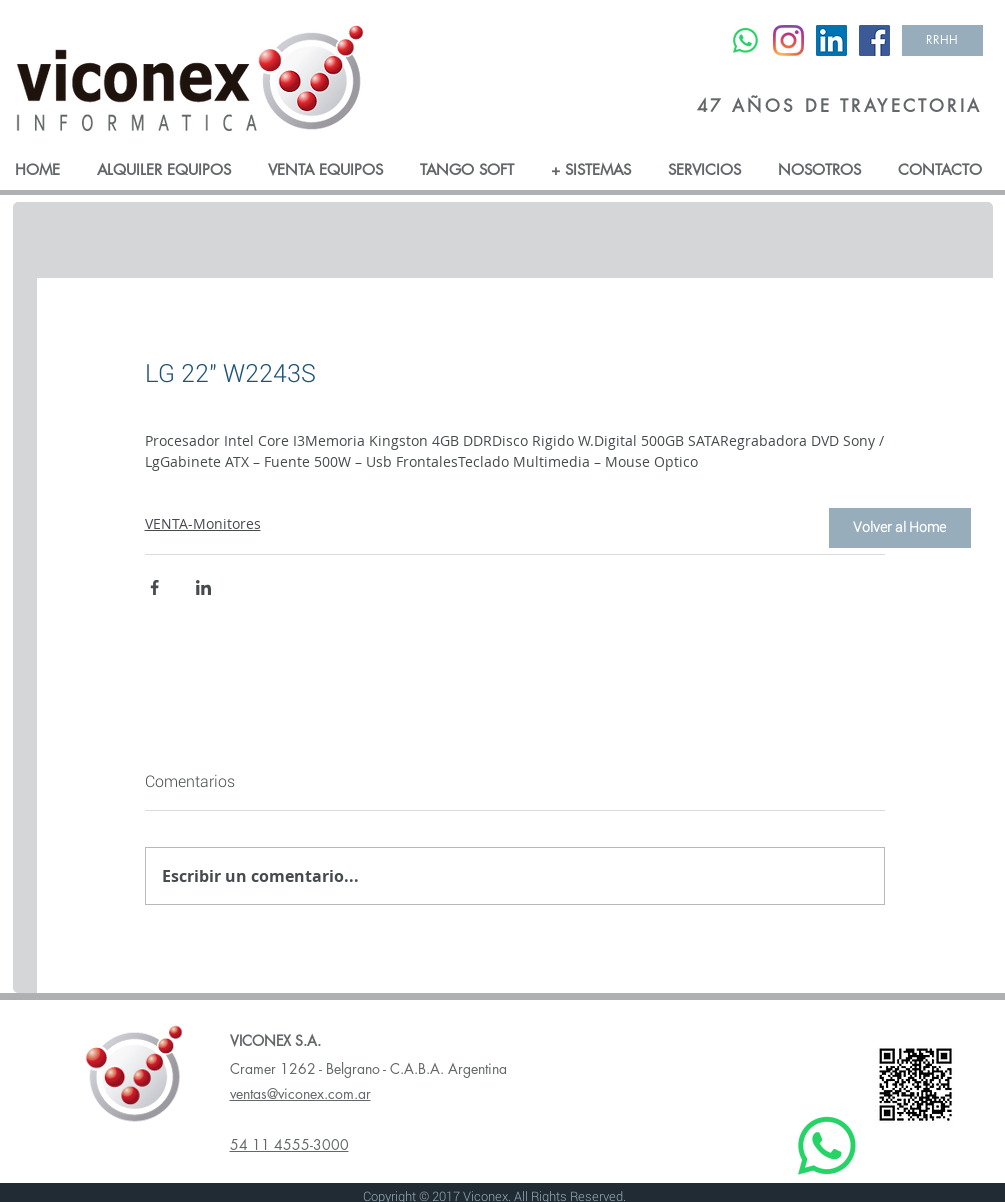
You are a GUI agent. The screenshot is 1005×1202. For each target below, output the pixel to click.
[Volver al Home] (900, 528)
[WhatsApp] (745, 40)
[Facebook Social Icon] (874, 40)
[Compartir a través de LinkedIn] (203, 587)
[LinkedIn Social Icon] (831, 40)
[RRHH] (942, 40)
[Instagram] (788, 40)
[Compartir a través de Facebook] (154, 587)
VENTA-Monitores (203, 523)
